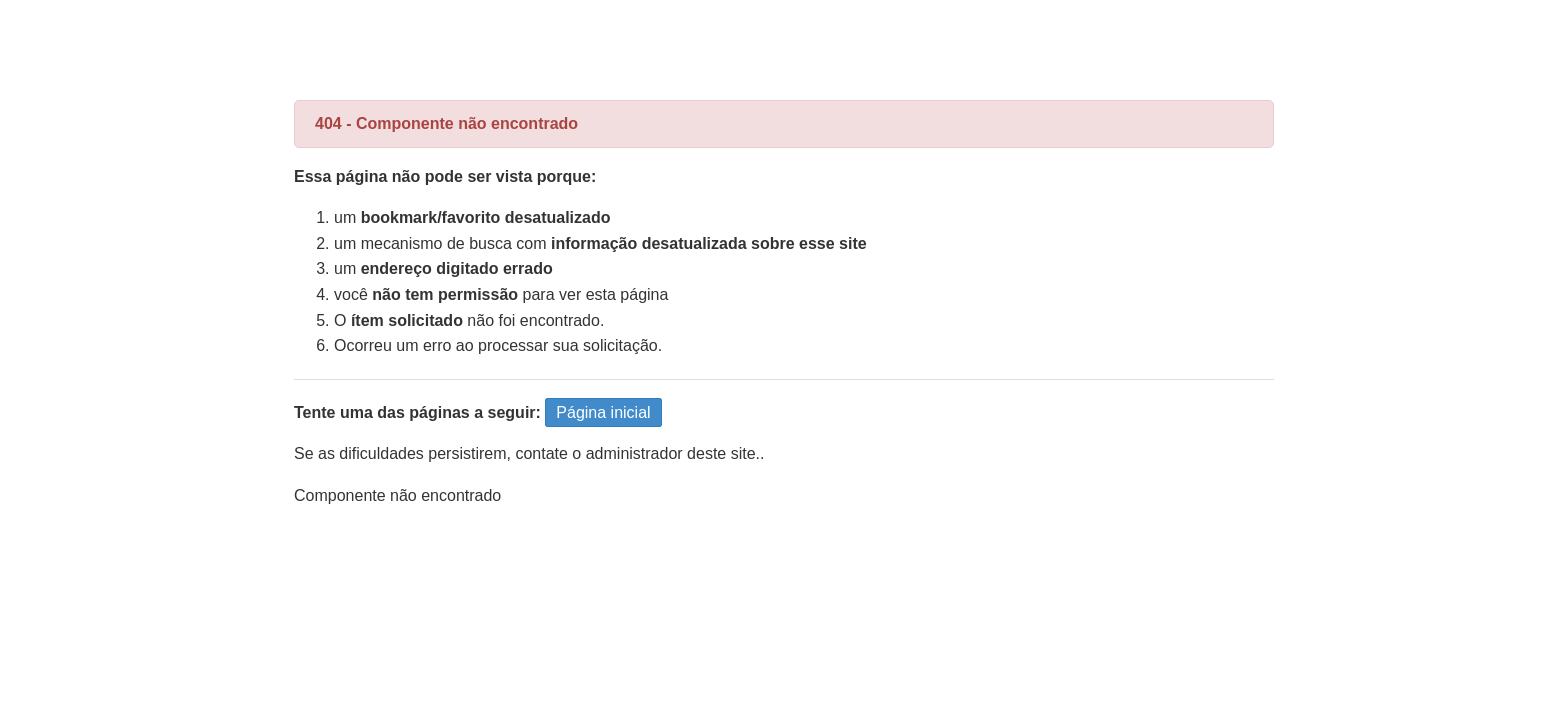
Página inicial (603, 412)
